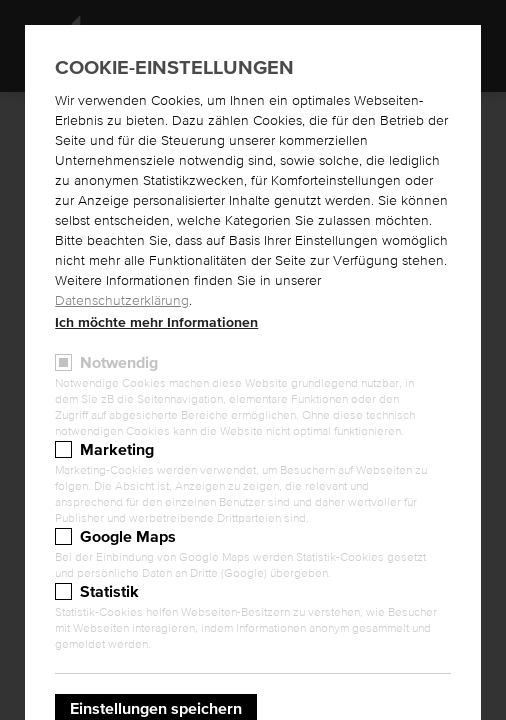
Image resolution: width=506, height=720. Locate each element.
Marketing (117, 450)
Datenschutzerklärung (122, 301)
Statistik (109, 592)
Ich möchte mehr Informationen (156, 323)
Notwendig (119, 363)
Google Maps (128, 537)
